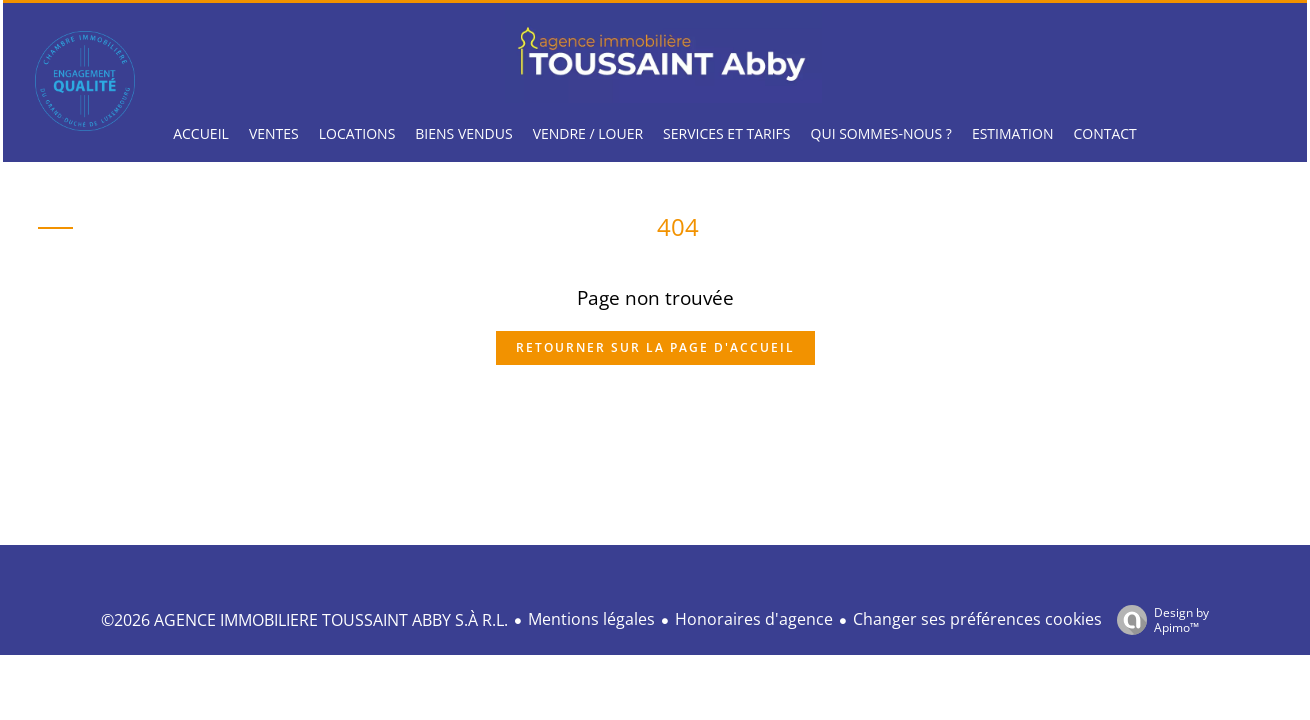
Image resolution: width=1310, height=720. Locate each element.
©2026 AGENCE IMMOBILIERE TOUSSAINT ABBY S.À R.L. (304, 620)
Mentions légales (591, 619)
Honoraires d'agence (754, 619)
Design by (1158, 619)
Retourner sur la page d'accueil (655, 347)
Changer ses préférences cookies (977, 619)
